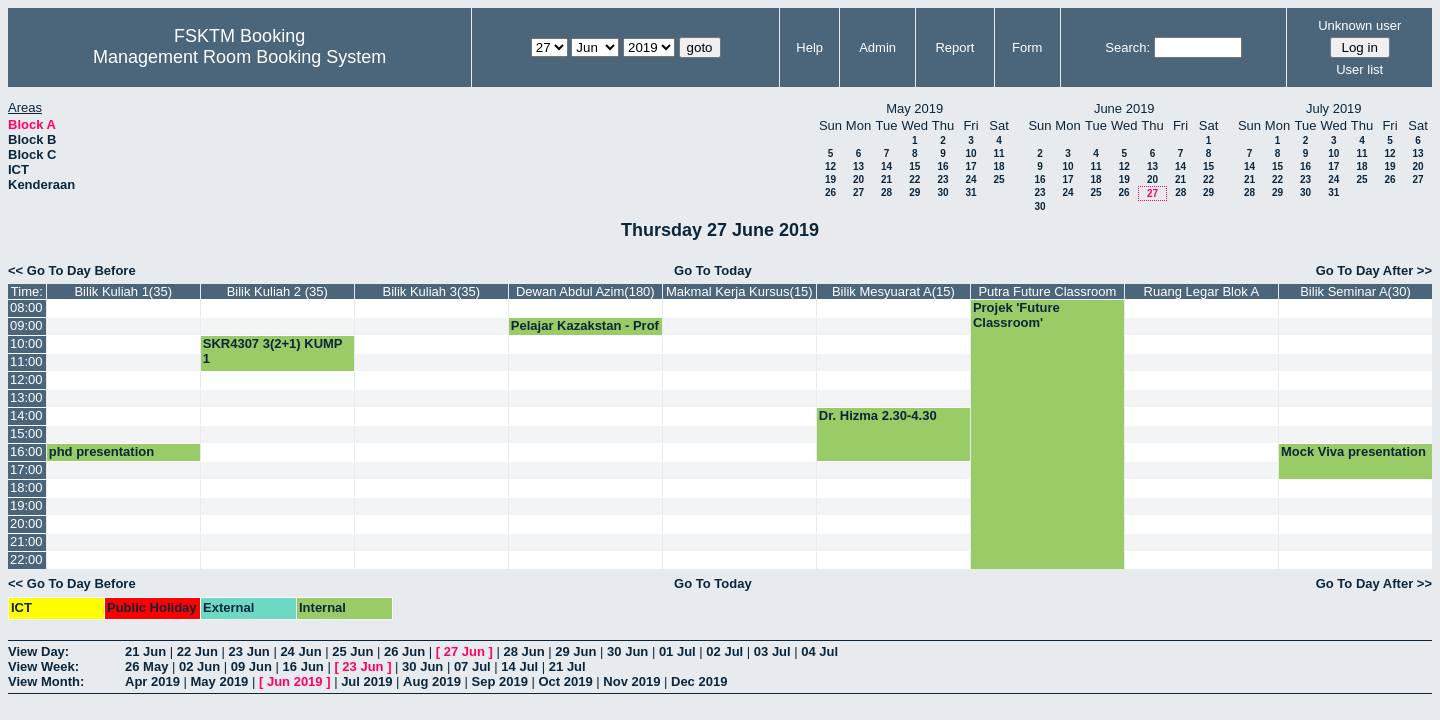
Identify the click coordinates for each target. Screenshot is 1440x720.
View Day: (38, 651)
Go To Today (713, 270)
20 (858, 179)
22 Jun (197, 651)
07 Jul (472, 666)
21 (886, 179)
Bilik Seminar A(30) (1355, 291)
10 (970, 153)
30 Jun (627, 651)
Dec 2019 (699, 681)
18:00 (26, 487)
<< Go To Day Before (72, 270)
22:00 (26, 559)
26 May (146, 666)
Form (1027, 47)
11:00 (26, 361)
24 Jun (300, 651)
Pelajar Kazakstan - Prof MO (585, 333)
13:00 (26, 397)
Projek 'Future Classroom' (1016, 315)
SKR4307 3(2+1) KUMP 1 (273, 351)
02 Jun (199, 666)
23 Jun (249, 651)
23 (942, 179)
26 (830, 192)
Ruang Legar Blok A (1202, 291)
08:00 (26, 307)
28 (886, 192)
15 (914, 166)
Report (954, 47)
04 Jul (819, 651)
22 (914, 179)
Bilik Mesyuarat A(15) (893, 291)
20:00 (26, 523)
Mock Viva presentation (1353, 451)
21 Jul (567, 666)
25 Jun (352, 651)
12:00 (26, 379)
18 (998, 166)
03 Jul (772, 651)
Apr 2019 (152, 681)
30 (942, 192)
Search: (1127, 47)
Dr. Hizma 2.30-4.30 (878, 415)
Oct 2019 (565, 681)
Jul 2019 (366, 681)
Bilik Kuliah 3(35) (432, 291)
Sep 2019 (500, 681)
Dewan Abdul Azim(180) (585, 291)
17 (970, 166)
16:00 (26, 451)
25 (998, 179)
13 (858, 166)
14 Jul (519, 666)
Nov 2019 (631, 681)
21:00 (26, 541)
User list (1359, 69)
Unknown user (1359, 25)
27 (858, 192)
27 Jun (464, 651)
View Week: (43, 666)
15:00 (26, 433)
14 (886, 166)
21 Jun (145, 651)
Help (809, 47)
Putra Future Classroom (1047, 291)
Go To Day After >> (1374, 270)
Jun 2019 (295, 681)
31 (970, 192)
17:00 (26, 469)
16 (942, 166)
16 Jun (303, 666)
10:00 (26, 343)
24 (970, 179)
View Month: (46, 681)
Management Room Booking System (239, 57)
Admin (877, 47)
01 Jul (677, 651)
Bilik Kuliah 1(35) (123, 291)
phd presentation (101, 451)
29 (914, 192)
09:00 (26, 325)
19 (830, 179)
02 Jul (724, 651)
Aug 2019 (432, 681)
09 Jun (251, 666)
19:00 (26, 505)
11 (998, 153)
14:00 (26, 415)
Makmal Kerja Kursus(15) (739, 291)
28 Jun (523, 651)
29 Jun (575, 651)
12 (830, 166)
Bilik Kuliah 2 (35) (277, 291)
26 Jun (404, 651)
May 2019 (220, 681)
